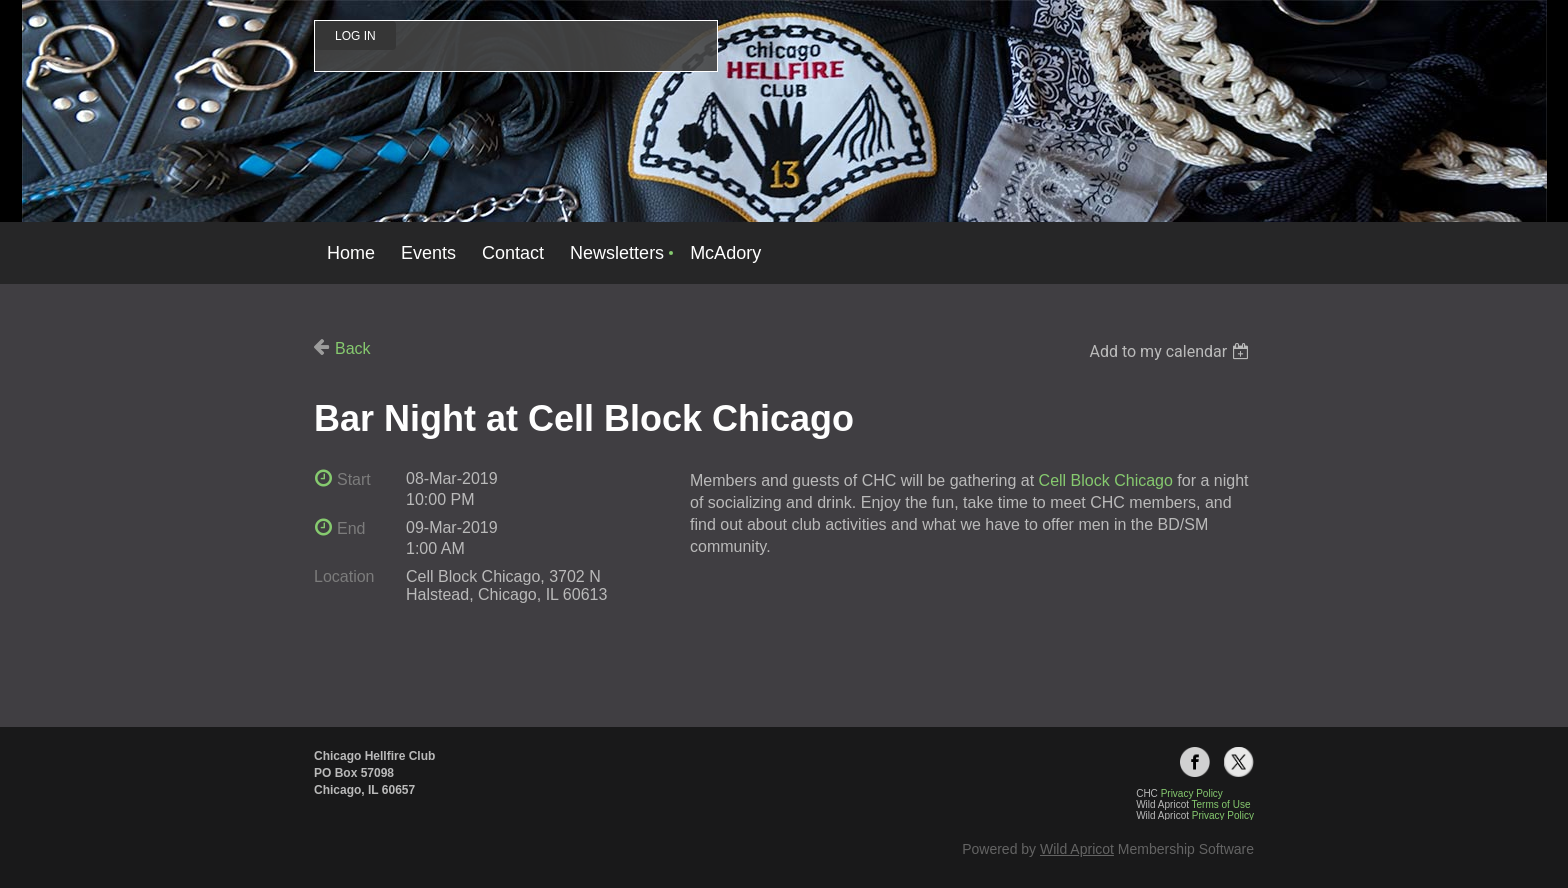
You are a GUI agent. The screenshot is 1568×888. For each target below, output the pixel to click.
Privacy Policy (1223, 815)
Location (344, 576)
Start (354, 479)
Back (353, 348)
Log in (355, 36)
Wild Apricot (1077, 849)
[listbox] (1171, 351)
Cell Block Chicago (1106, 480)
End (351, 528)
